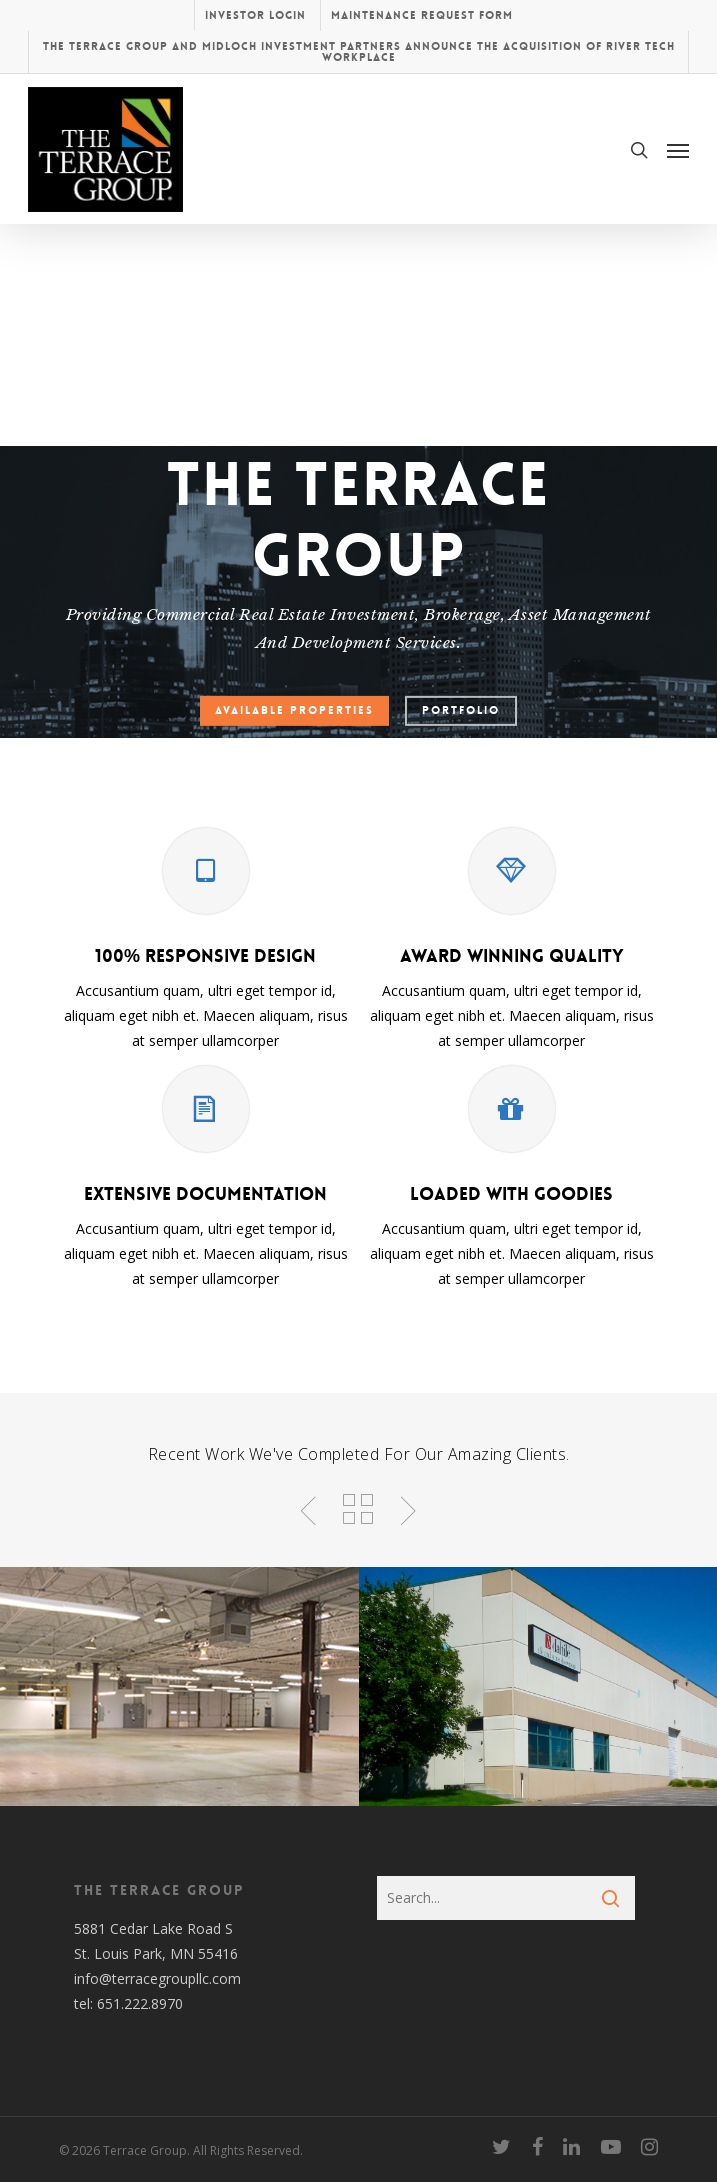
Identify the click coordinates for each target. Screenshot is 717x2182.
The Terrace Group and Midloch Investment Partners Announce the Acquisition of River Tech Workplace (359, 52)
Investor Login (255, 15)
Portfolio (461, 710)
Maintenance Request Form (422, 15)
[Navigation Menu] (678, 150)
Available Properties (294, 710)
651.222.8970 (140, 2003)
